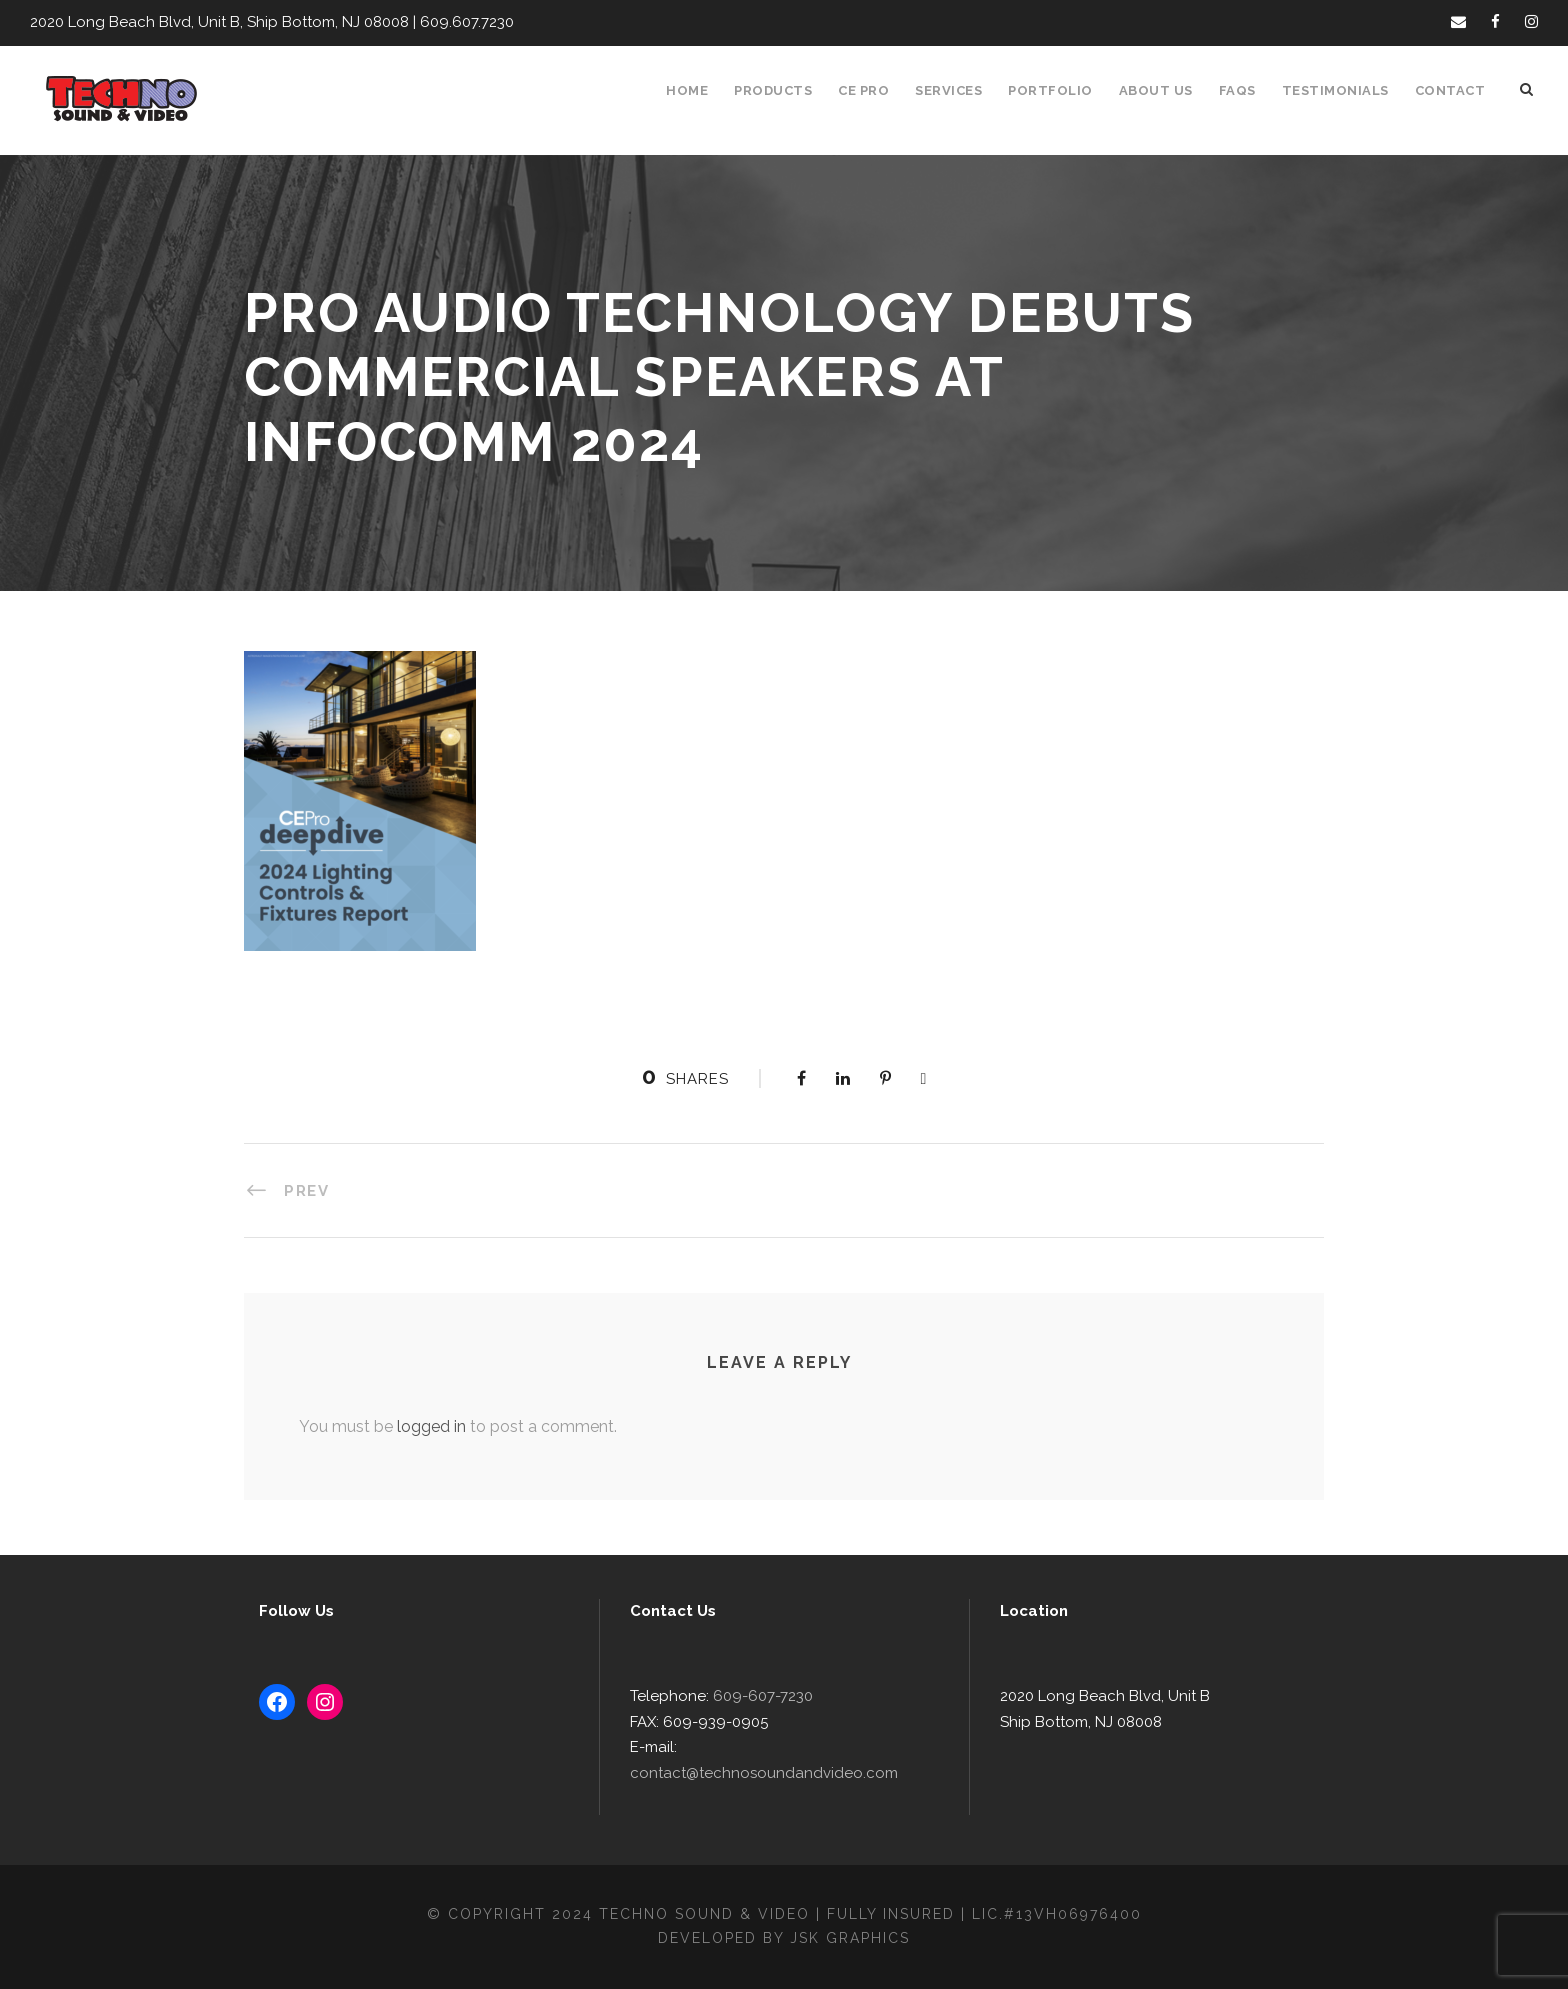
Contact (1452, 90)
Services (962, 90)
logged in (424, 1425)
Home (698, 90)
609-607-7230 (754, 1722)
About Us (1165, 90)
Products (783, 90)
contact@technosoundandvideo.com (802, 1773)
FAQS (1245, 90)
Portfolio (1062, 90)
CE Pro (874, 90)
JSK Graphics (853, 1938)
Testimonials (1341, 90)
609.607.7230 (451, 22)
